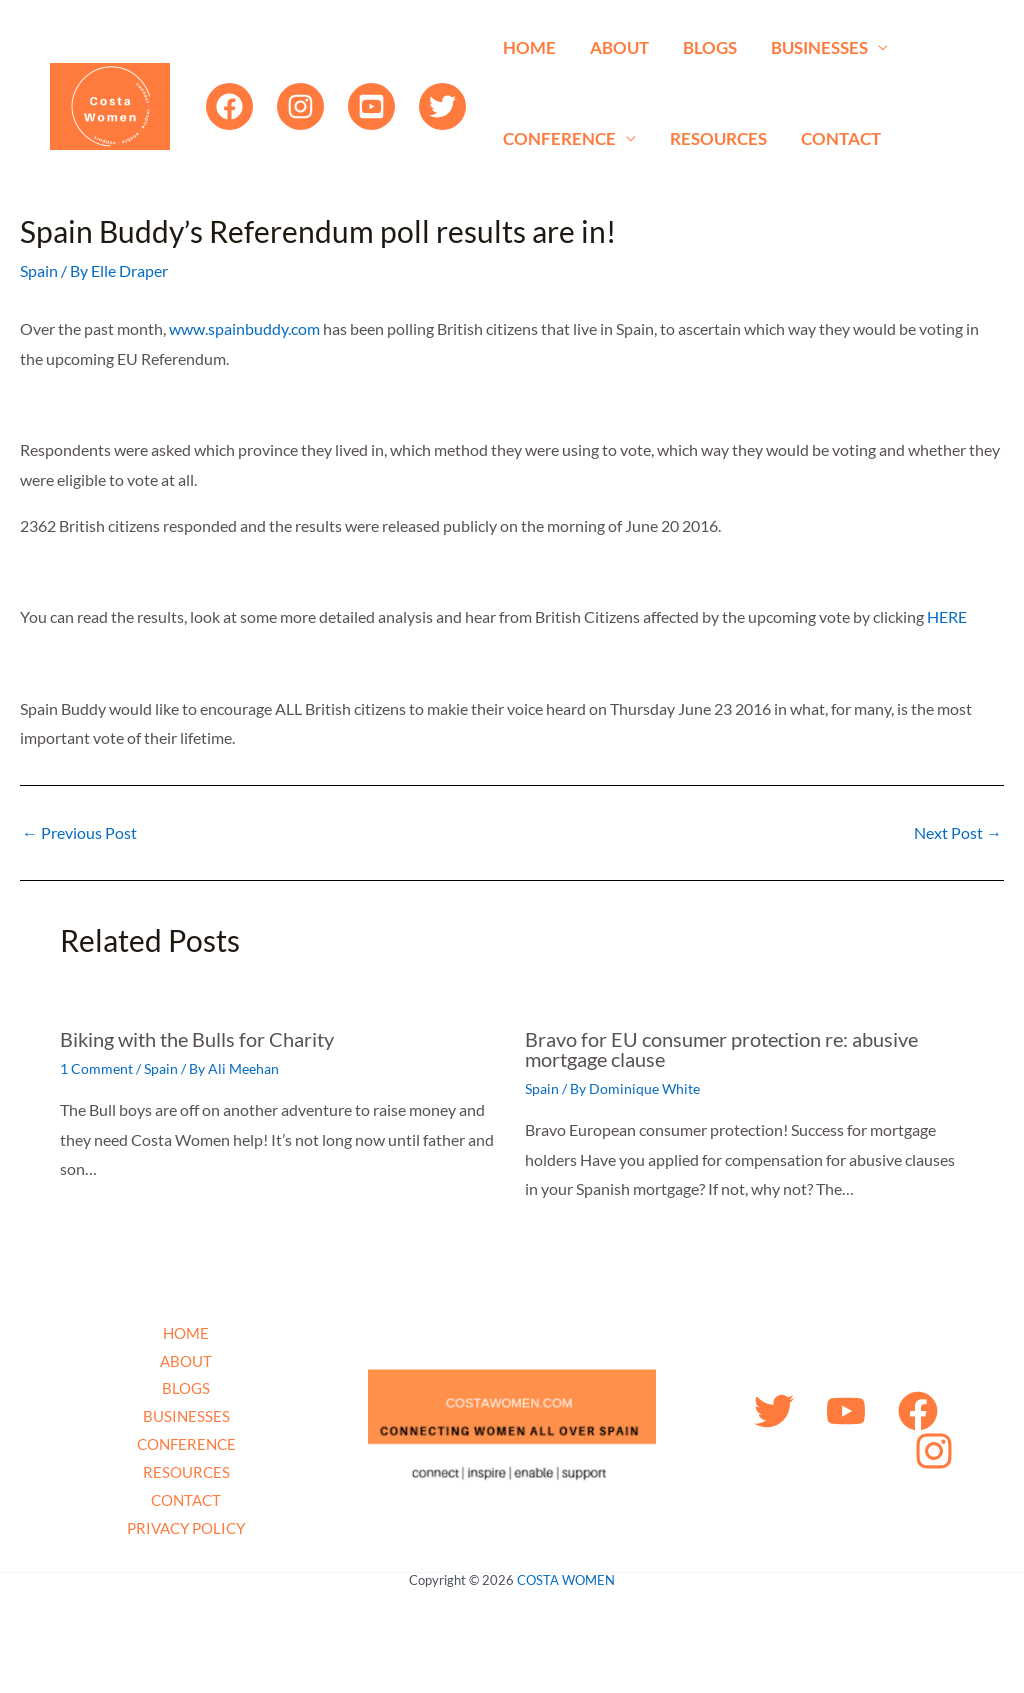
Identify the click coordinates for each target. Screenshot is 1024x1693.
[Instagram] (300, 106)
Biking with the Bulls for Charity (197, 1039)
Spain (39, 270)
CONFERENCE (559, 138)
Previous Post (79, 833)
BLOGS (710, 47)
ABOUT (619, 47)
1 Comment (96, 1068)
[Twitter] (442, 106)
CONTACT (841, 138)
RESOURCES (718, 138)
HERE (947, 616)
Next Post (958, 833)
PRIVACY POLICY (186, 1528)
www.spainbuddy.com (244, 328)
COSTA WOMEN (566, 1580)
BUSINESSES (819, 47)
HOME (529, 47)
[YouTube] (371, 106)
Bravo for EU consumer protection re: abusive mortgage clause (721, 1049)
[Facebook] (229, 106)
